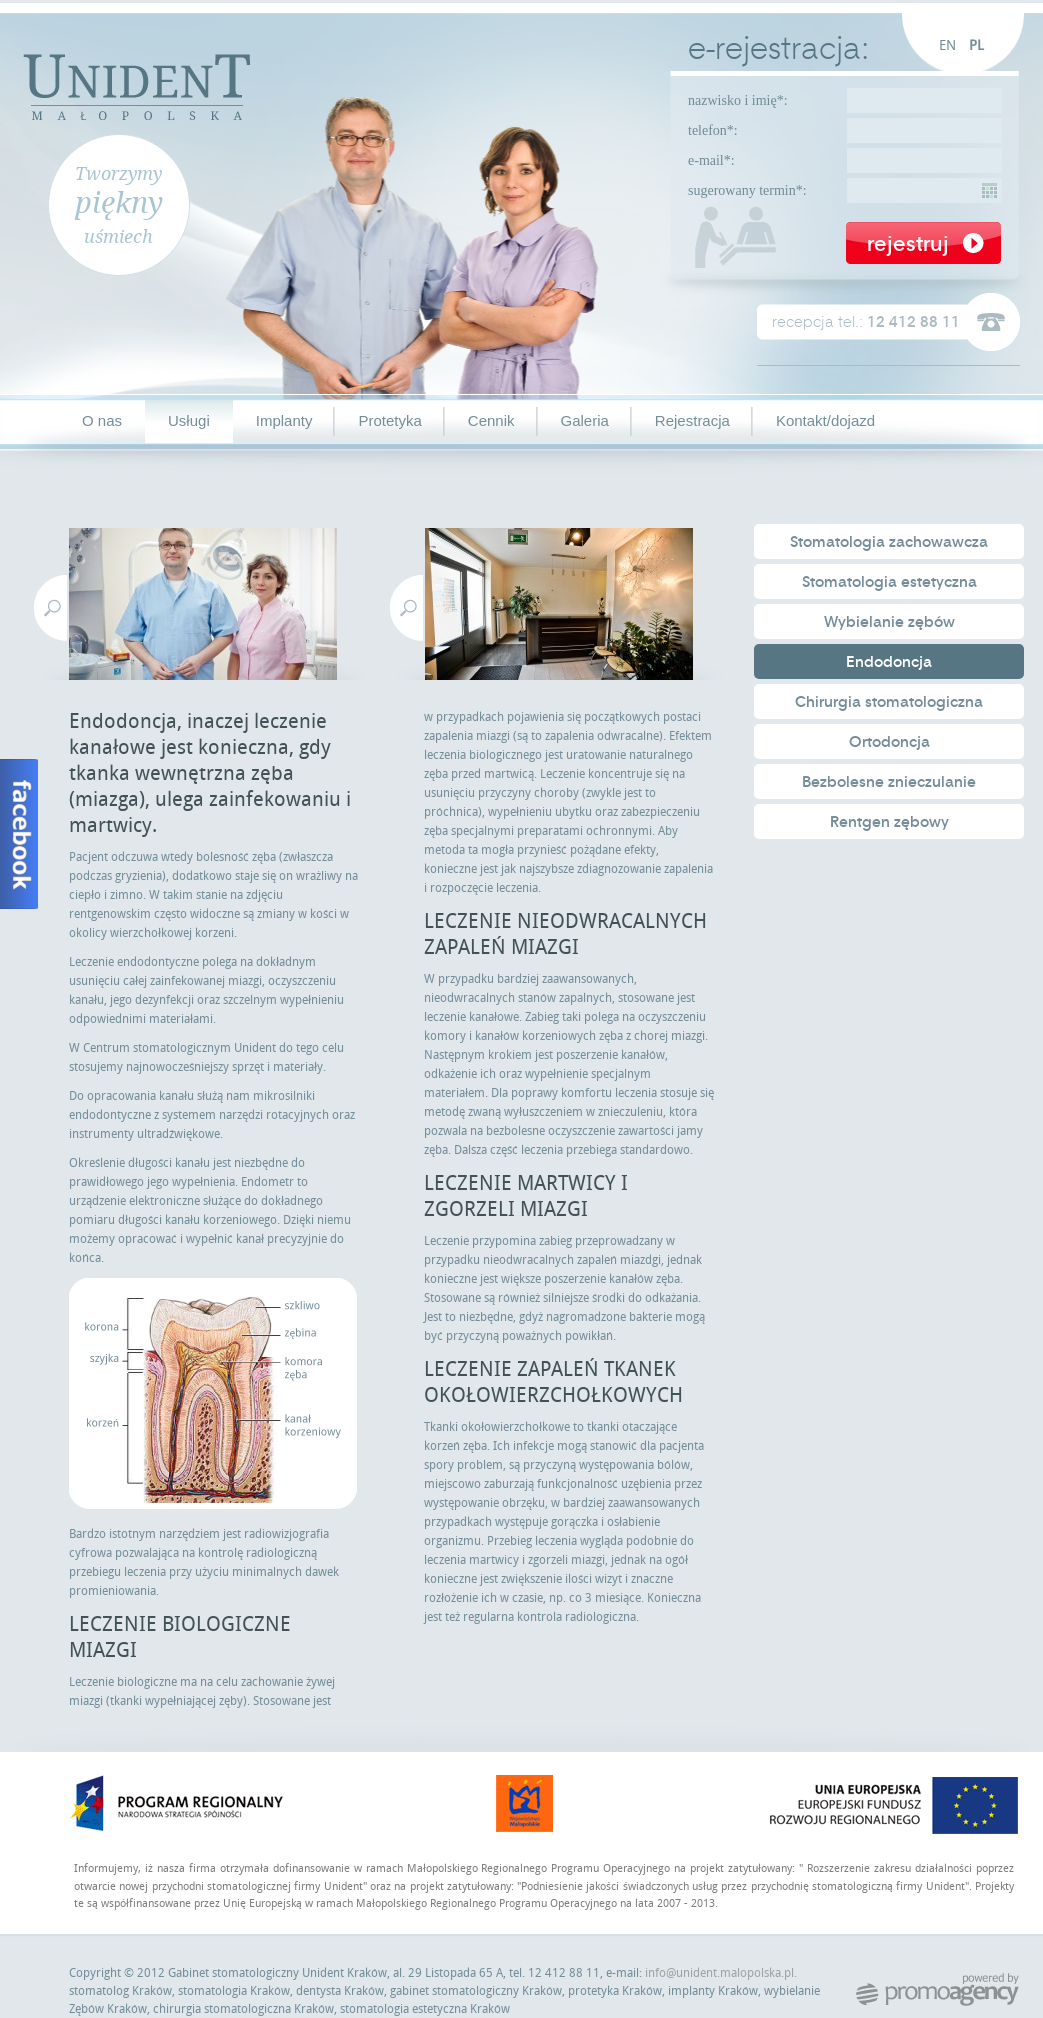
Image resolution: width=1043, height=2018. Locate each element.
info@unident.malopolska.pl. (721, 1973)
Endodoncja (889, 662)
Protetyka (389, 420)
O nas (102, 420)
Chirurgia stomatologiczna (889, 702)
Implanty (284, 420)
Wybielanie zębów (889, 622)
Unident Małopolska (137, 84)
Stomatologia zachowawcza (889, 542)
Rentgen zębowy (889, 822)
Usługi (189, 420)
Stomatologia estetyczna (889, 582)
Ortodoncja (889, 742)
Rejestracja (692, 420)
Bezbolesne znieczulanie (889, 782)
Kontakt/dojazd (825, 420)
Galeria (585, 420)
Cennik (491, 420)
